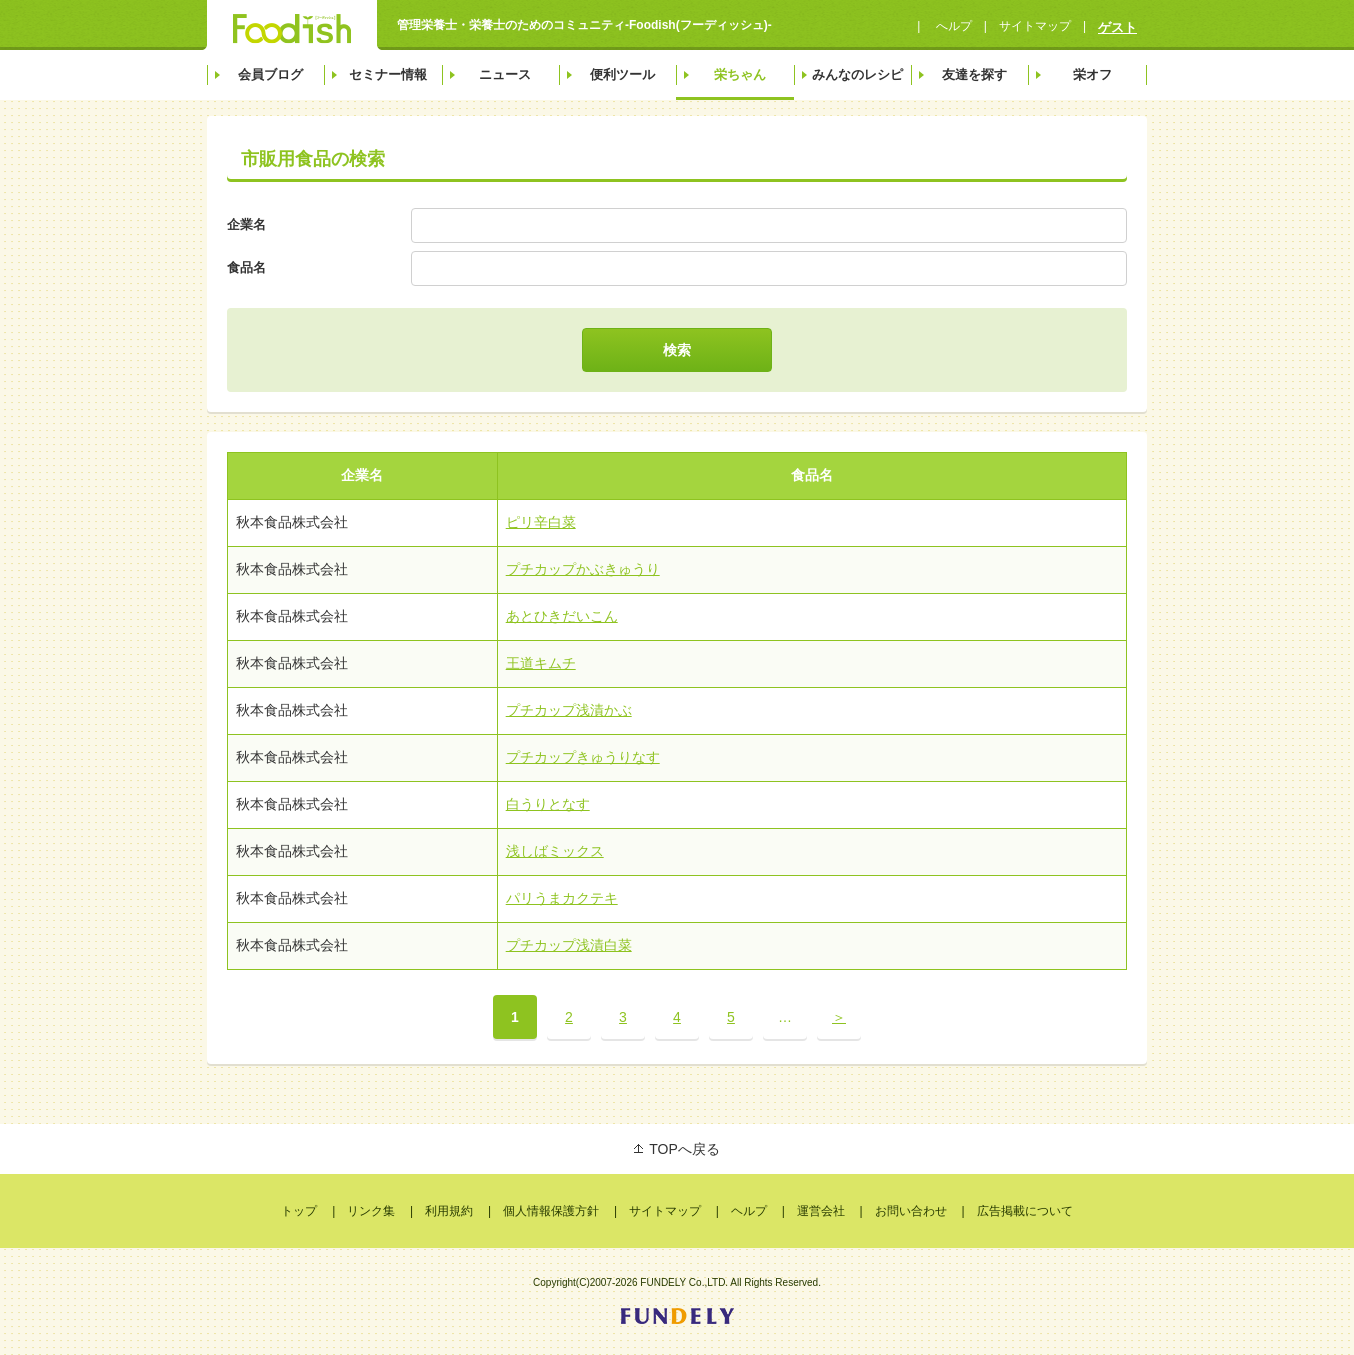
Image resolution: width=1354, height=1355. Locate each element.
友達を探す (974, 74)
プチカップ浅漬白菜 (569, 945)
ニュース (505, 74)
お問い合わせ (911, 1211)
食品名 (246, 267)
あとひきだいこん (562, 616)
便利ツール (622, 74)
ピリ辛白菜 (541, 522)
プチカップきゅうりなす (583, 757)
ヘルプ (749, 1211)
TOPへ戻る (684, 1149)
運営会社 (821, 1211)
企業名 (246, 224)
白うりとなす (548, 804)
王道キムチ (541, 663)
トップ (299, 1211)
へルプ (951, 26)
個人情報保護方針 (551, 1211)
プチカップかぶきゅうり (583, 569)
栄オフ (1092, 74)
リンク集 (371, 1211)
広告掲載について (1025, 1211)
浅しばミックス (555, 851)
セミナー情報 (388, 74)
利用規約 (449, 1211)
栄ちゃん (740, 74)
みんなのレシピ (857, 74)
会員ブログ (270, 74)
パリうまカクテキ (562, 898)
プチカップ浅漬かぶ (569, 710)
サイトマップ (1035, 26)
